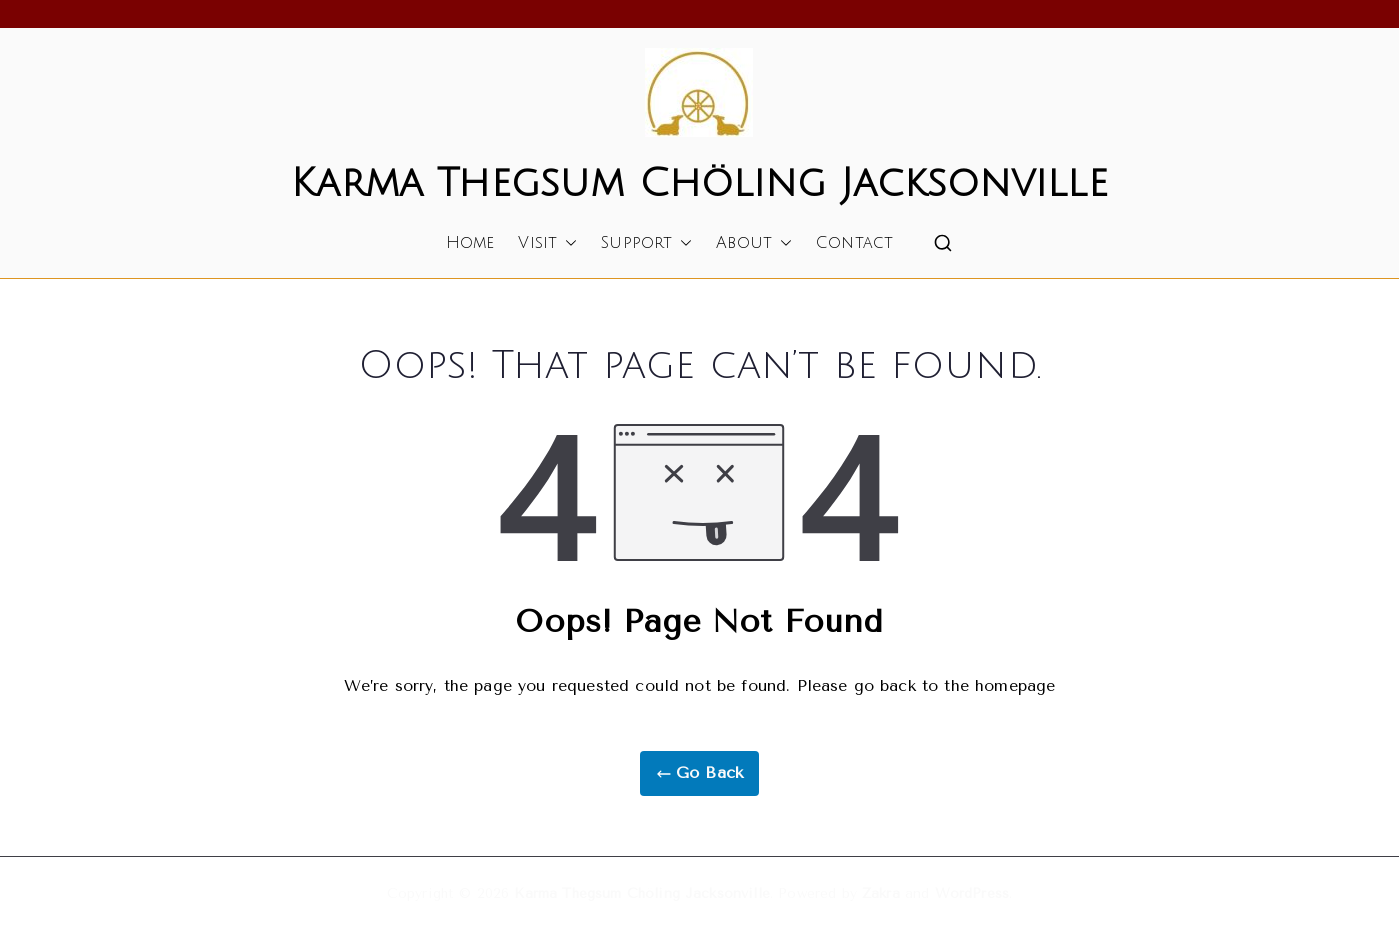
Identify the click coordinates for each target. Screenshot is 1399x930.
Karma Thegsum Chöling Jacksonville (699, 183)
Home (470, 243)
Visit (547, 243)
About (754, 243)
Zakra (881, 893)
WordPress (972, 893)
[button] (567, 243)
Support (646, 243)
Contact (854, 243)
